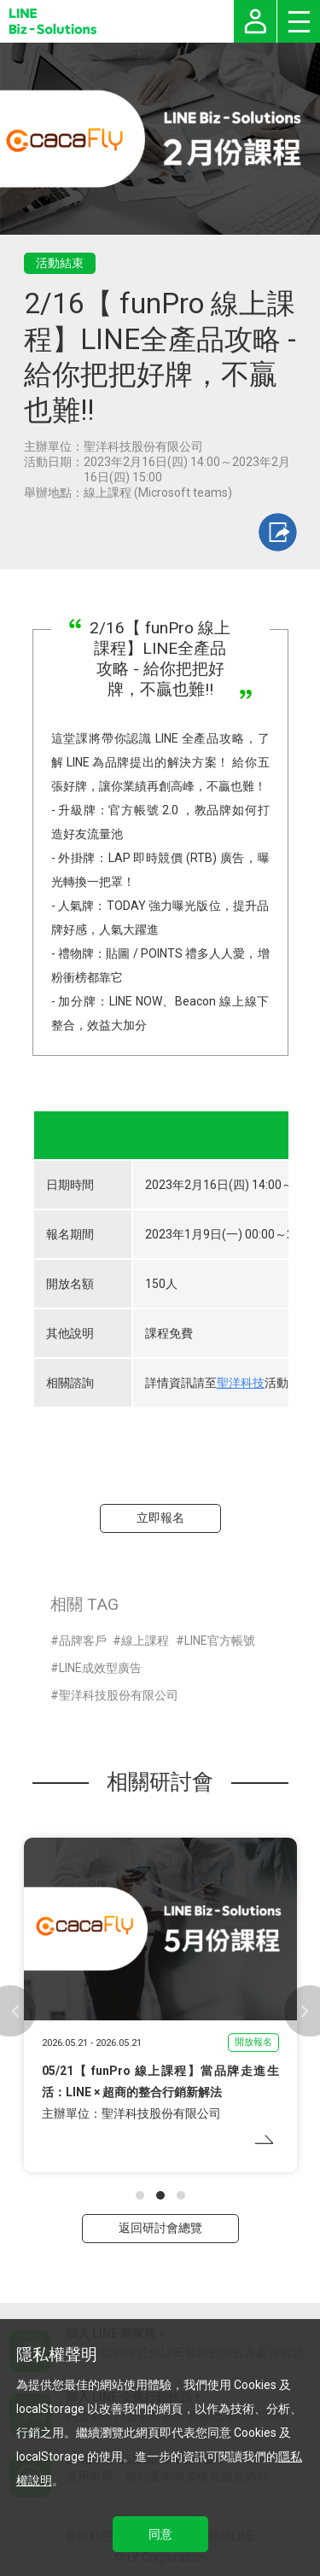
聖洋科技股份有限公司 (118, 1695)
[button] (140, 2195)
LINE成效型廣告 (100, 1668)
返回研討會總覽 (160, 2228)
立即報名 (160, 1517)
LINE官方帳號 (219, 1640)
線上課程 (145, 1640)
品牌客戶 (83, 1640)
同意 (160, 2534)
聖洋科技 (241, 1383)
